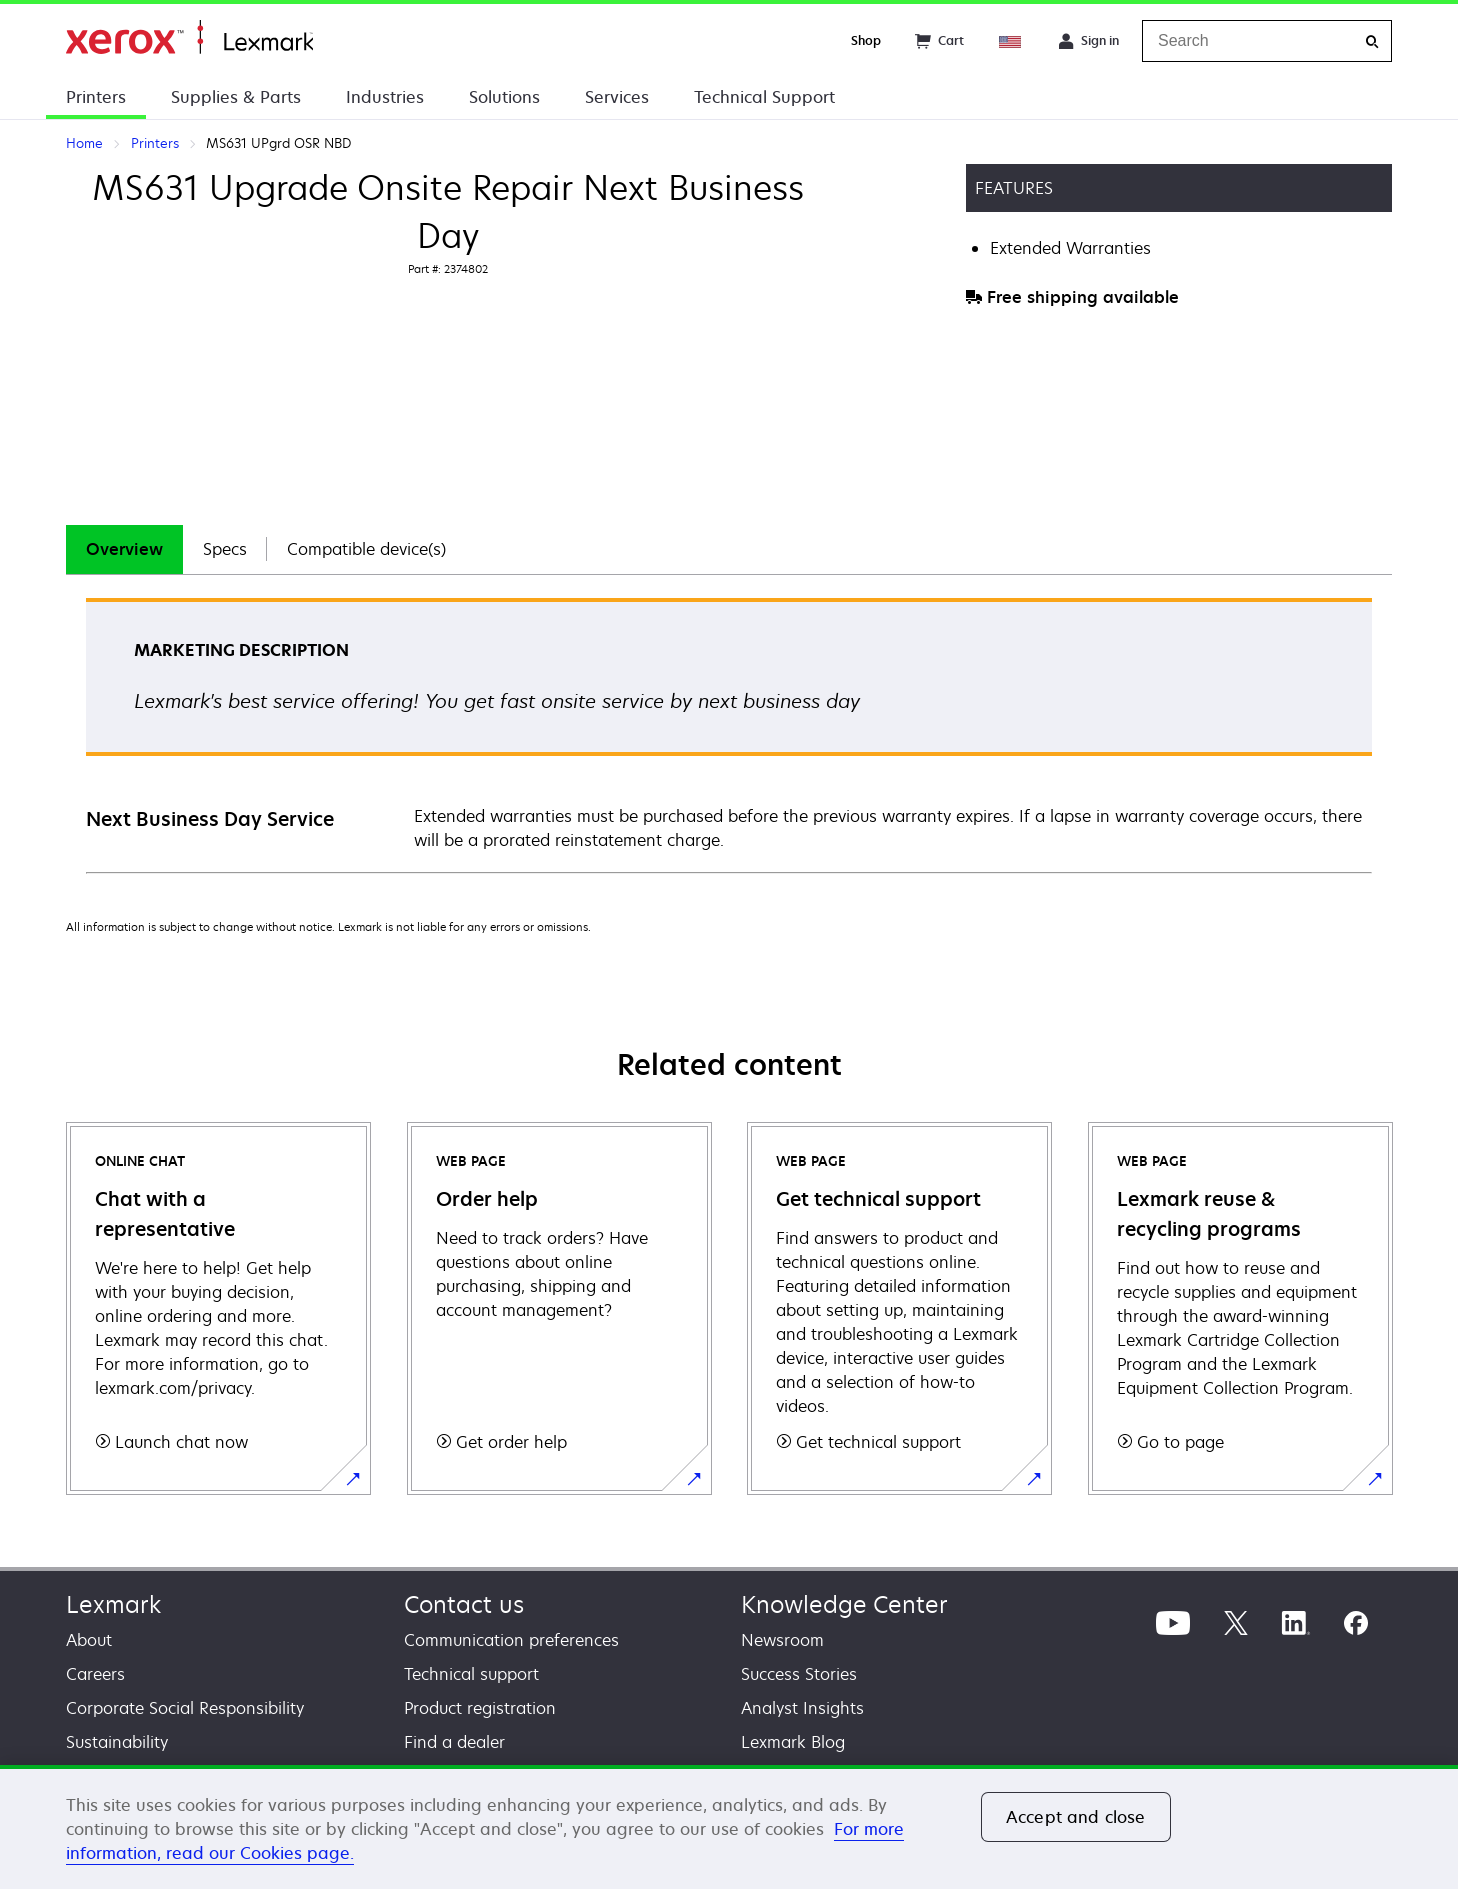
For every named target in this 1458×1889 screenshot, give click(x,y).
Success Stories (799, 1674)
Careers (95, 1674)
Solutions (504, 97)
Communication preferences (511, 1640)
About (89, 1640)
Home (189, 37)
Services (617, 97)
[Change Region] (1011, 41)
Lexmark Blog (793, 1742)
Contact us (464, 1604)
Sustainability (117, 1742)
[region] (729, 1827)
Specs (225, 549)
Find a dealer (454, 1742)
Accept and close (1076, 1817)
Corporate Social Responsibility (185, 1708)
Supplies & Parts (236, 97)
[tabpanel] (729, 734)
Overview (124, 549)
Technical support (471, 1674)
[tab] (124, 549)
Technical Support (764, 97)
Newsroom (782, 1640)
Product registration (480, 1708)
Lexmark (113, 1604)
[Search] (1372, 41)
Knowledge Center (844, 1604)
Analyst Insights (802, 1708)
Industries (385, 97)
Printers (96, 97)
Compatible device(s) (366, 549)
